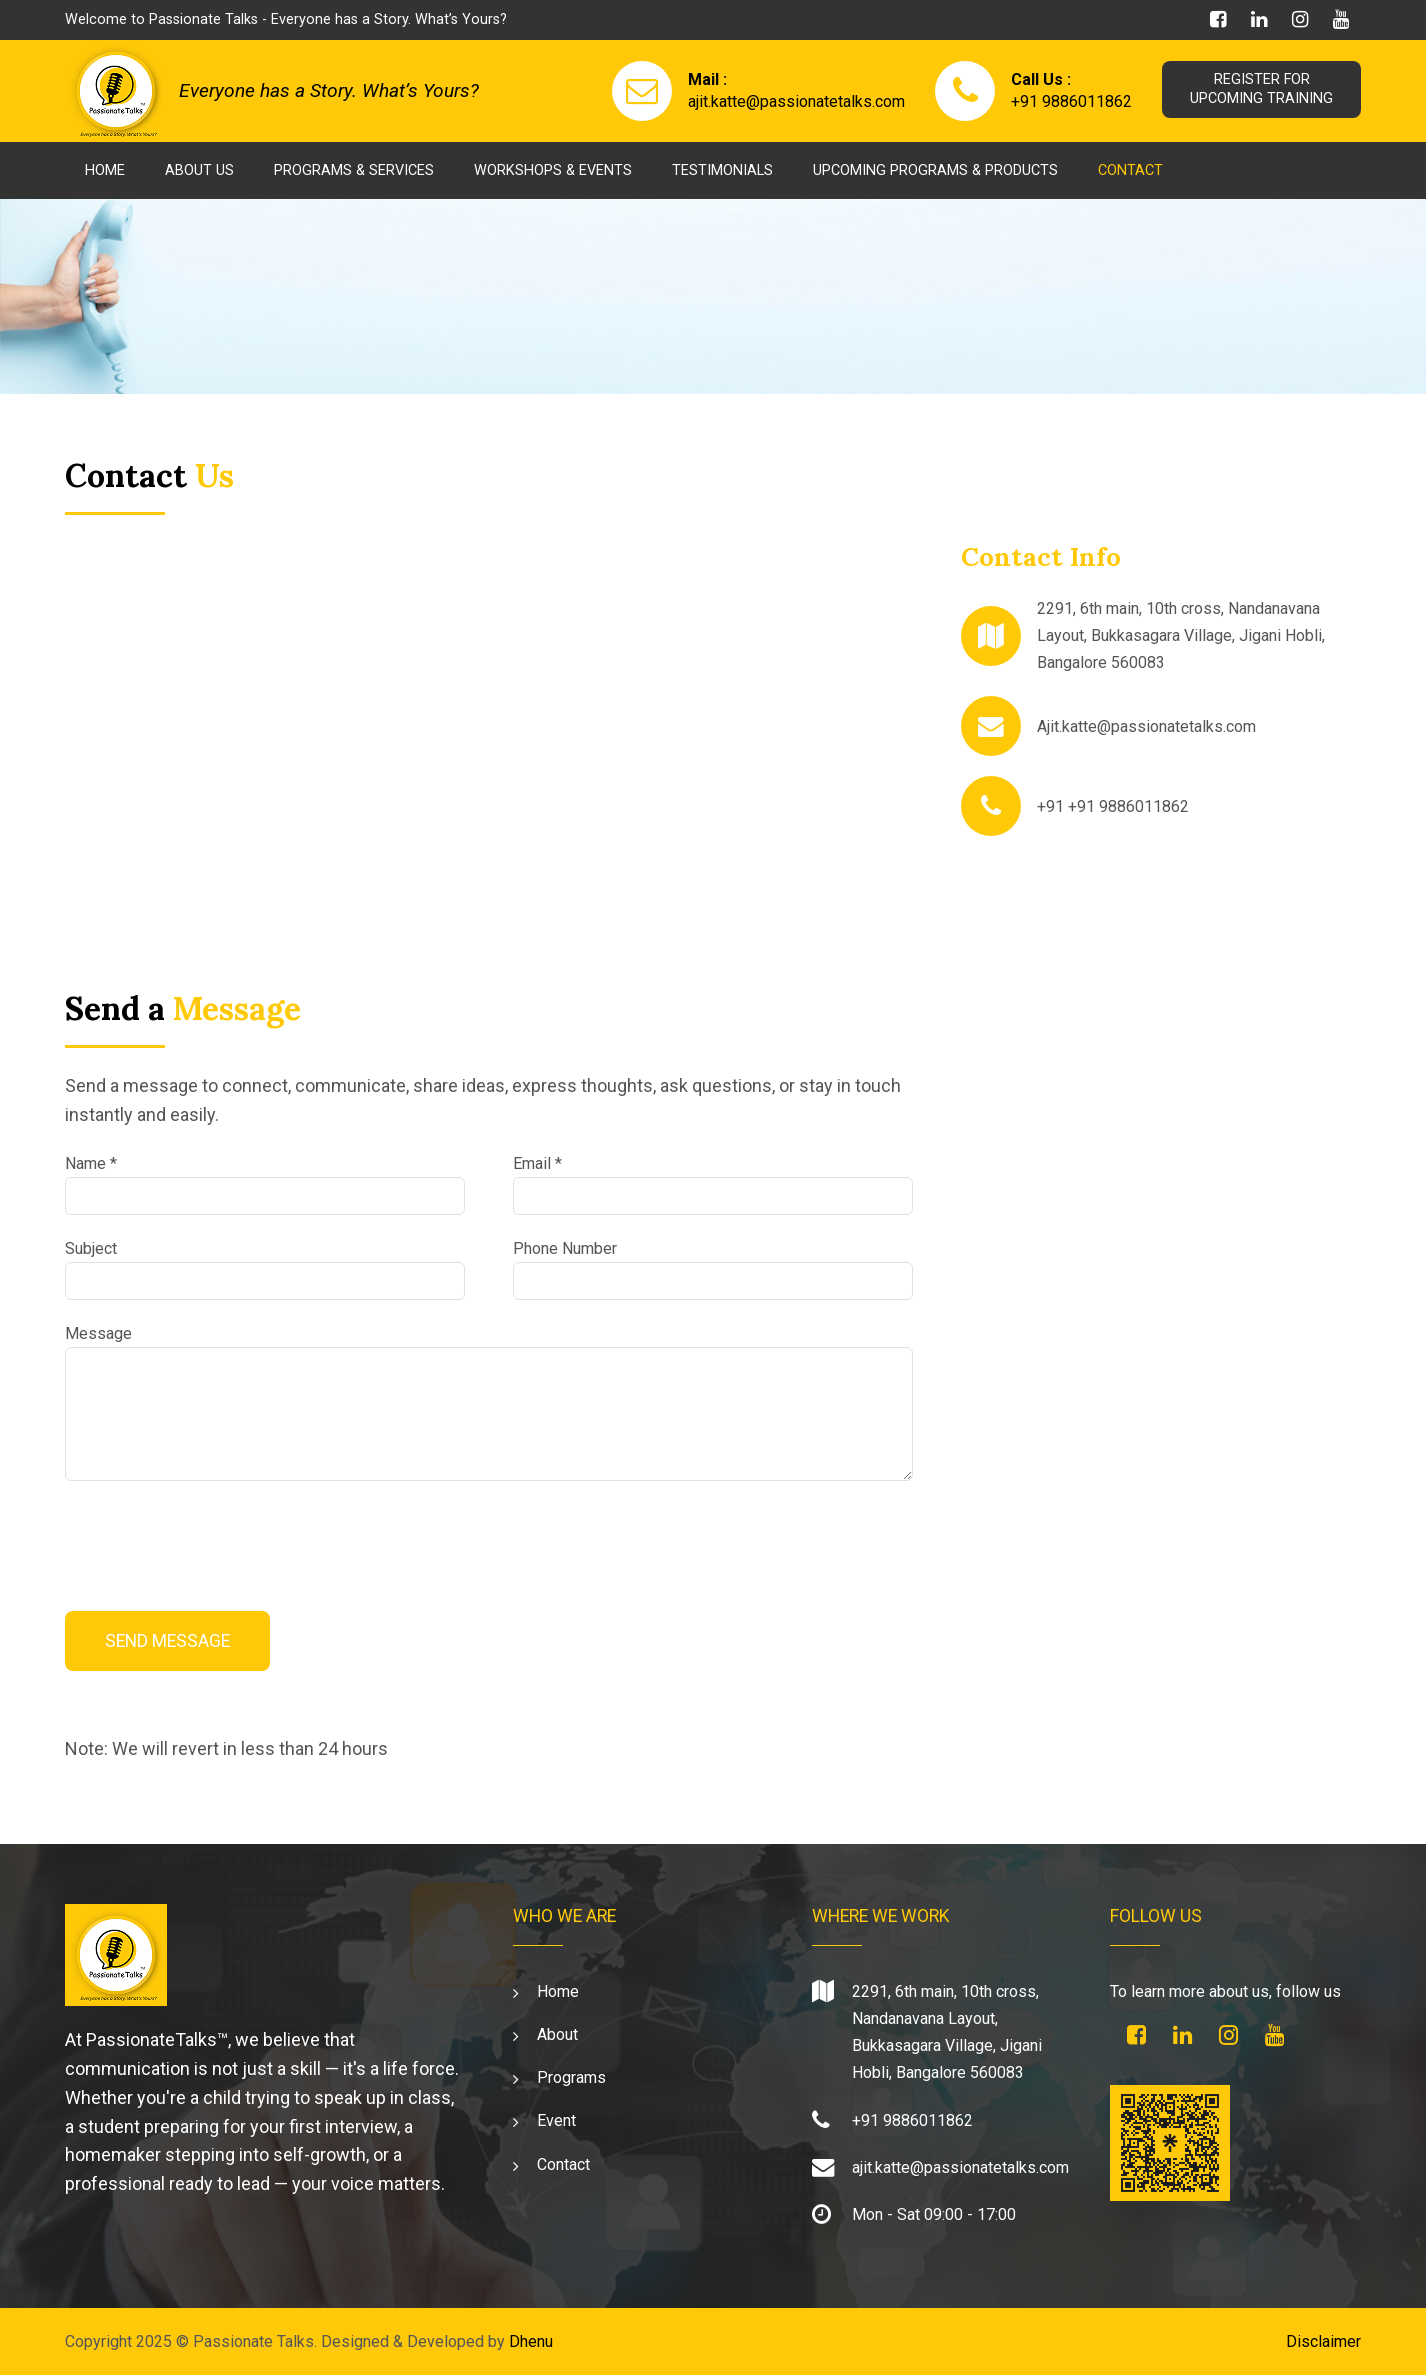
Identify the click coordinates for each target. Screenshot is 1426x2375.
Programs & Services (354, 170)
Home (105, 170)
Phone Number (565, 1248)
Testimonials (722, 170)
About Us (199, 170)
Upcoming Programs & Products (935, 170)
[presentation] (217, 1540)
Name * (91, 1163)
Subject (91, 1248)
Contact (1130, 170)
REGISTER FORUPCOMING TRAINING (1259, 89)
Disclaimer (1323, 2341)
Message (98, 1333)
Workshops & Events (553, 170)
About (557, 2034)
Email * (537, 1163)
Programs (571, 2077)
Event (556, 2120)
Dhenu (531, 2341)
